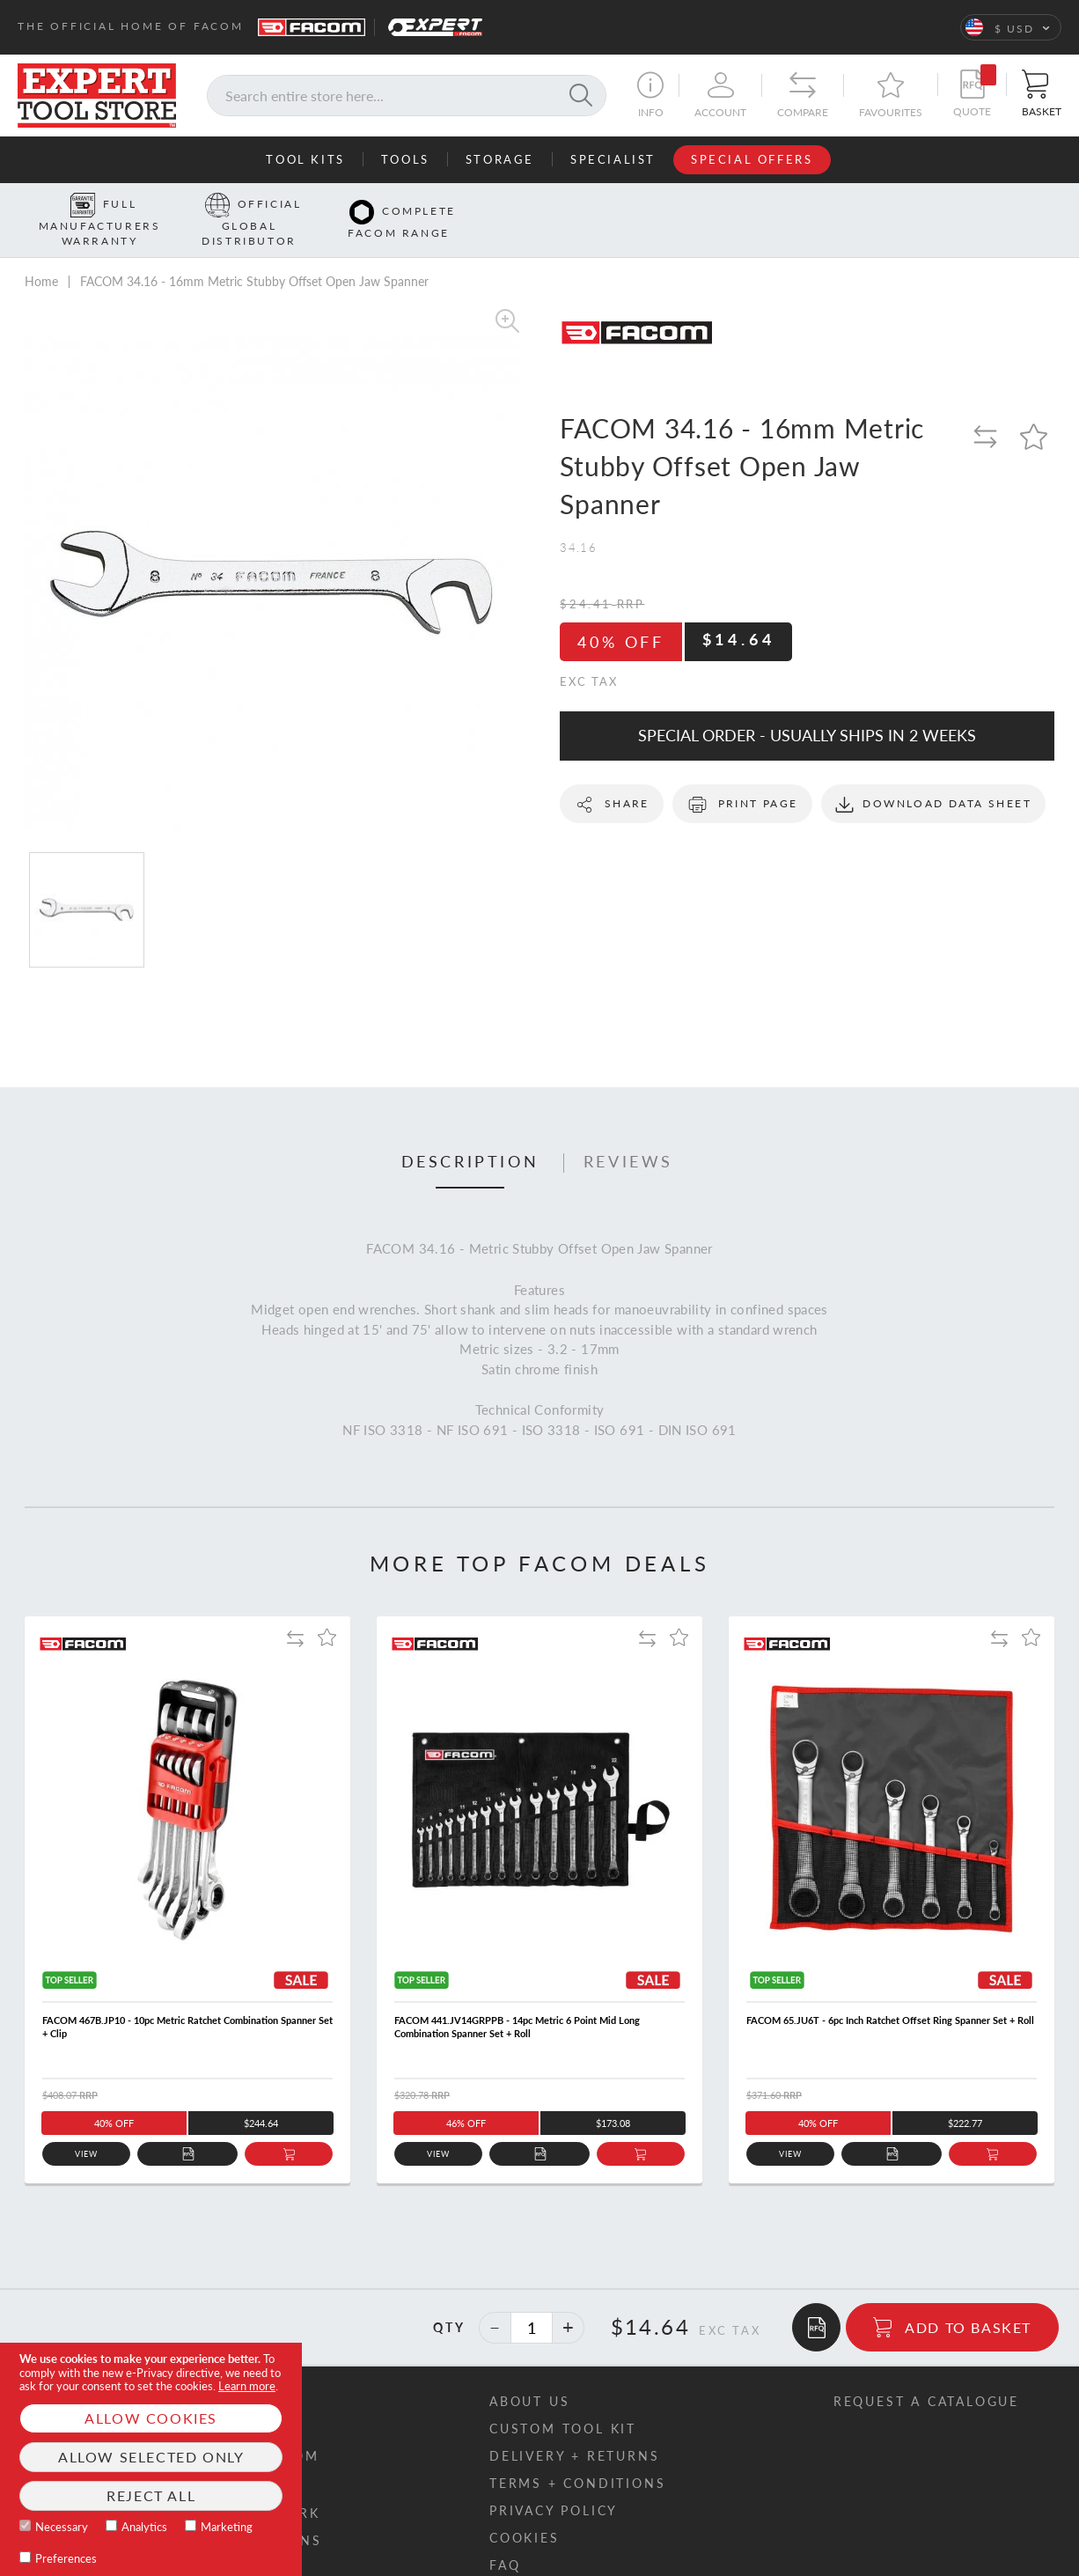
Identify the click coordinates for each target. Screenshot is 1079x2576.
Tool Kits (305, 159)
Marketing (227, 2527)
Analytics (144, 2527)
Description (470, 1135)
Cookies (524, 2510)
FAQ (504, 2537)
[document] (151, 2459)
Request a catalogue (926, 2373)
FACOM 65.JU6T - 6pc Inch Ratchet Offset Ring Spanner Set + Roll (890, 1992)
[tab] (470, 1135)
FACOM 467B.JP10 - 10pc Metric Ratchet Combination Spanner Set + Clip (187, 1999)
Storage (500, 159)
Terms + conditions (577, 2455)
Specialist (613, 159)
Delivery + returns (574, 2428)
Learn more (246, 2386)
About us (529, 2373)
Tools (405, 159)
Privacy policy (553, 2483)
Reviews (628, 1135)
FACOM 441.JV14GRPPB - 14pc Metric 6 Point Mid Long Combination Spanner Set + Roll (517, 1999)
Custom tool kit (562, 2401)
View (87, 2126)
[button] (1010, 27)
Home (41, 254)
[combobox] (406, 95)
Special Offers (751, 159)
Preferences (66, 2558)
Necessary (61, 2527)
